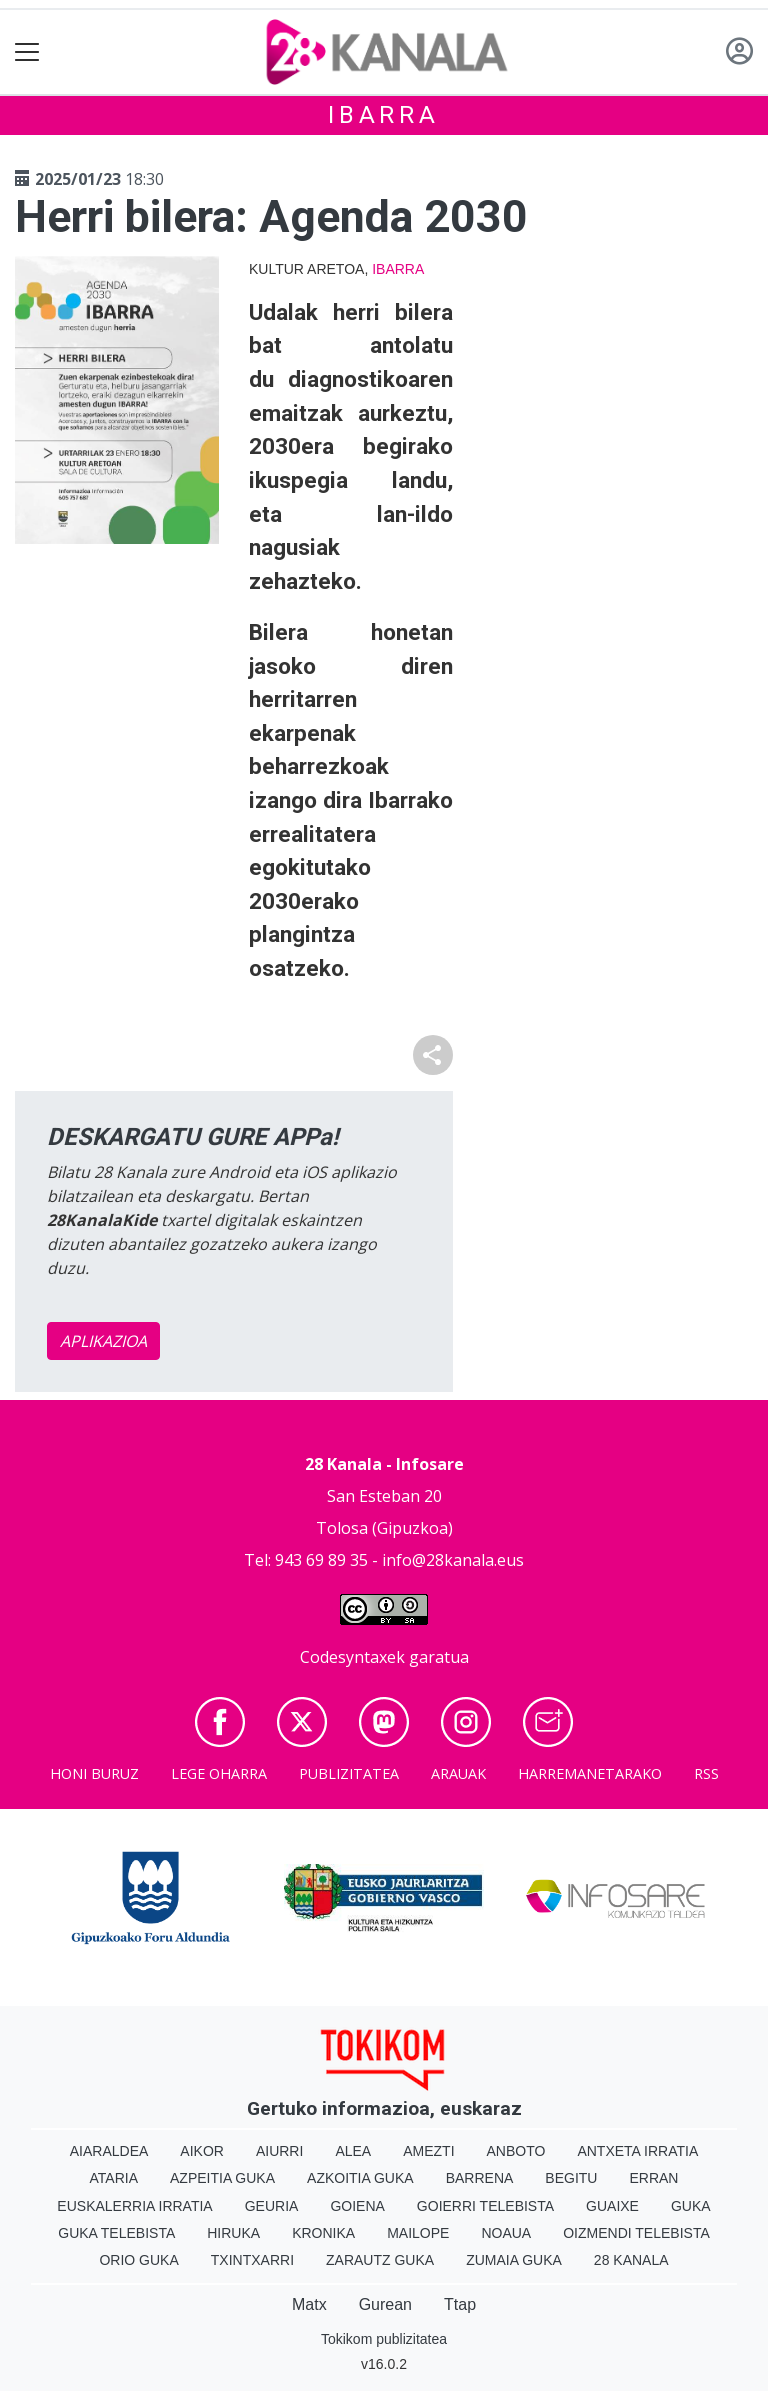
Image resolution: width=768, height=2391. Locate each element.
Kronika (323, 2233)
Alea (353, 2151)
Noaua (506, 2233)
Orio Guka (138, 2260)
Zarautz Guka (380, 2260)
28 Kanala (631, 2260)
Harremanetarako (590, 1773)
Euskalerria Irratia (134, 2206)
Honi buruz (94, 1773)
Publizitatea (349, 1773)
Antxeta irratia (637, 2151)
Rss (706, 1773)
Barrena (480, 2178)
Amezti (428, 2151)
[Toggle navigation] (27, 52)
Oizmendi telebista (636, 2233)
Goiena (357, 2206)
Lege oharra (219, 1773)
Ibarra (384, 115)
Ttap (460, 2304)
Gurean (385, 2304)
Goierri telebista (485, 2206)
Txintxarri (252, 2260)
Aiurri (279, 2151)
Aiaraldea (109, 2151)
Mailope (418, 2233)
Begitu (571, 2178)
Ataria (114, 2178)
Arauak (458, 1773)
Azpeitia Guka (222, 2178)
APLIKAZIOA (103, 1341)
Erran (653, 2178)
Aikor (202, 2151)
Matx (309, 2304)
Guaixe (612, 2206)
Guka (691, 2206)
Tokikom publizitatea (384, 2339)
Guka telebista (116, 2233)
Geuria (272, 2206)
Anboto (516, 2151)
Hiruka (233, 2233)
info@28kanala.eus (453, 1560)
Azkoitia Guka (360, 2178)
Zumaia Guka (514, 2260)
